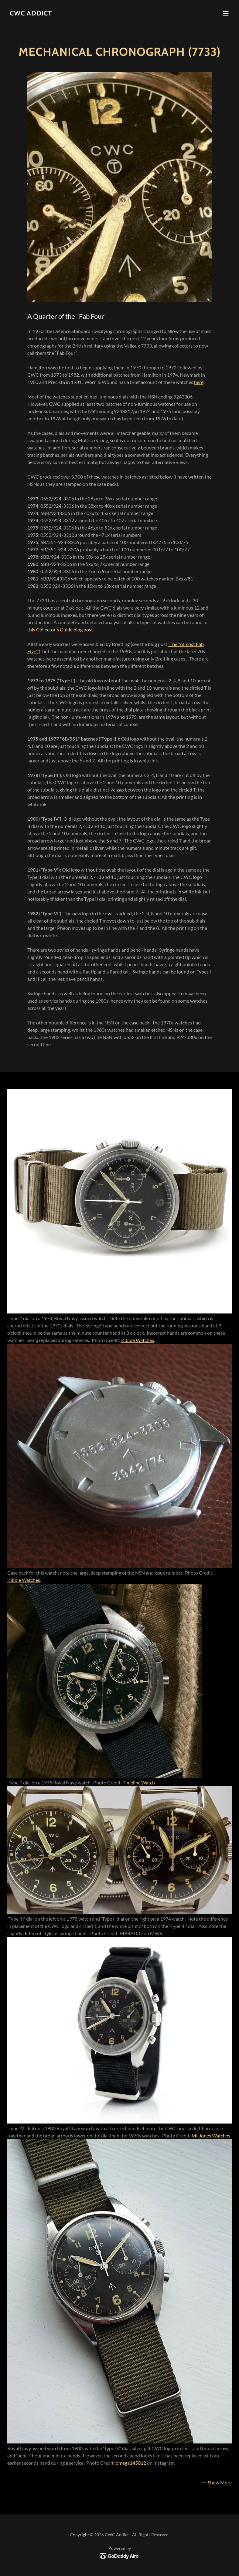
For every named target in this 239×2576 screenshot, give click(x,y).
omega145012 (131, 2463)
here (198, 382)
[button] (226, 13)
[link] (31, 13)
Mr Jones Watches (211, 2135)
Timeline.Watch (139, 1782)
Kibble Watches (137, 1340)
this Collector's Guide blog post (60, 629)
